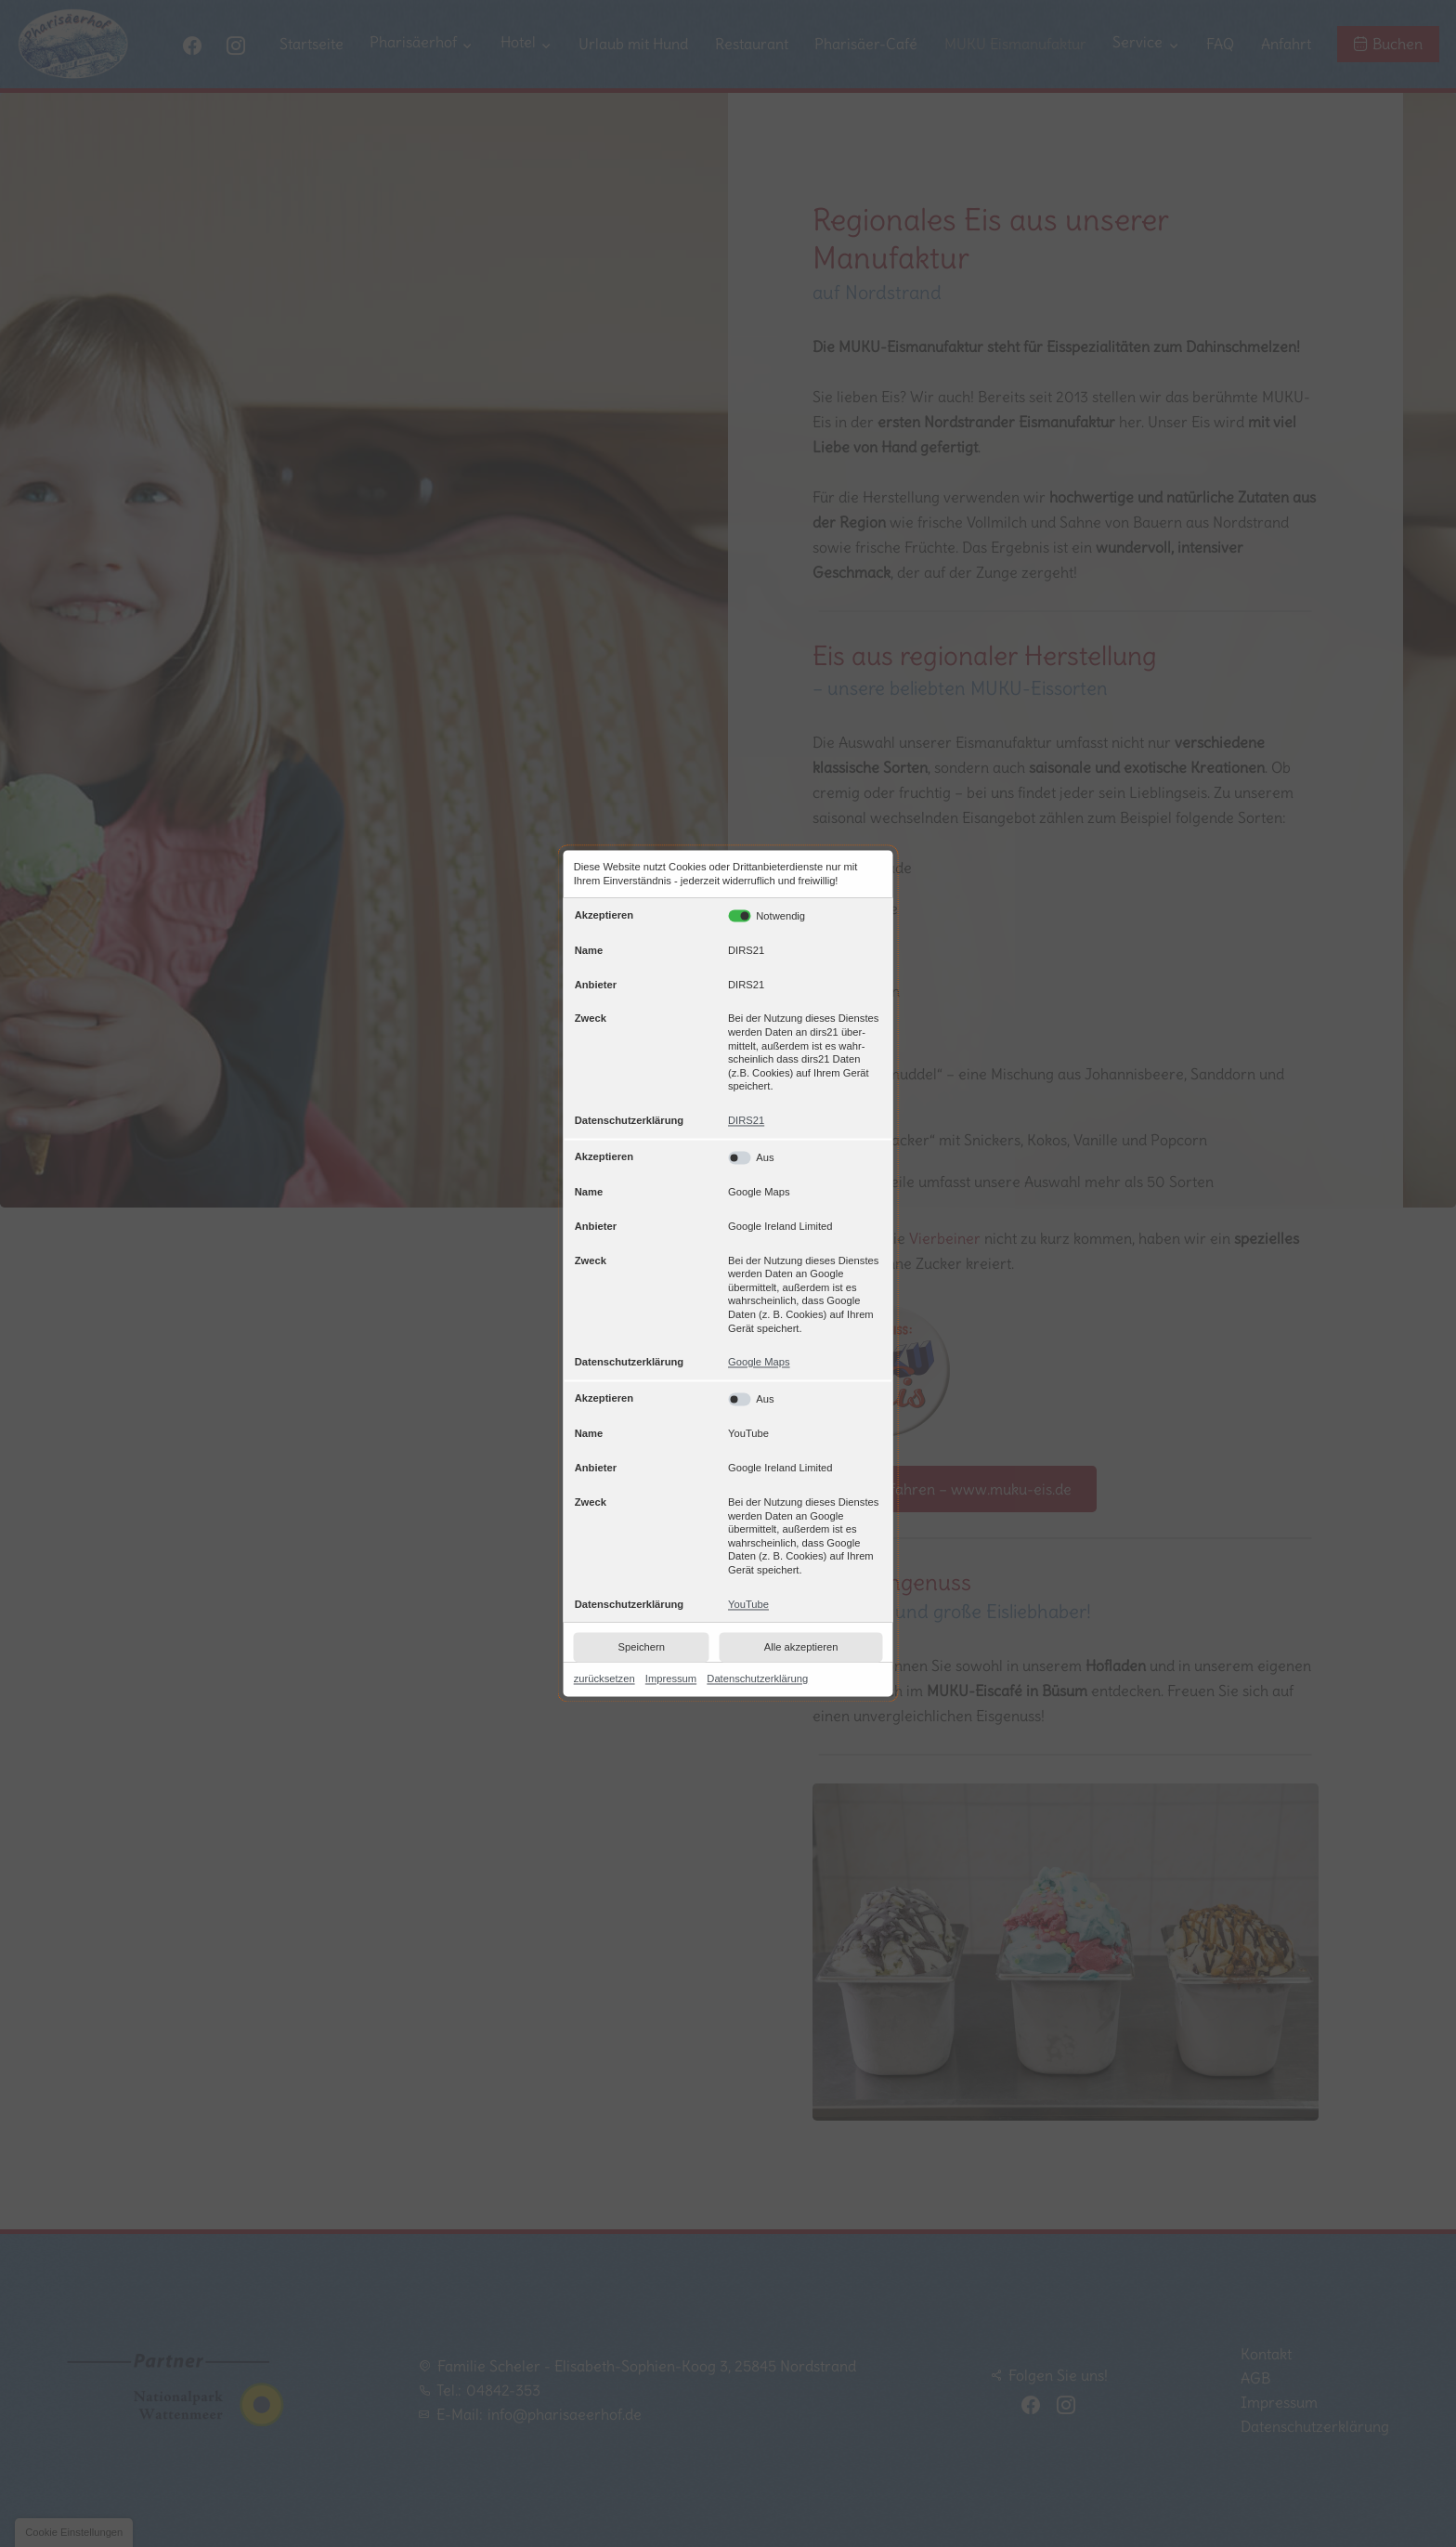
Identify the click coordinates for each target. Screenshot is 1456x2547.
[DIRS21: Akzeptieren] (739, 915)
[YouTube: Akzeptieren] (804, 1399)
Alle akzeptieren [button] (801, 1646)
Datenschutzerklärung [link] (757, 1679)
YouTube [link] (748, 1604)
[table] (728, 1260)
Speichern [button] (641, 1646)
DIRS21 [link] (746, 1121)
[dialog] (728, 1273)
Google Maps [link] (759, 1362)
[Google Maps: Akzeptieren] (804, 1157)
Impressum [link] (670, 1679)
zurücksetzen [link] (604, 1679)
